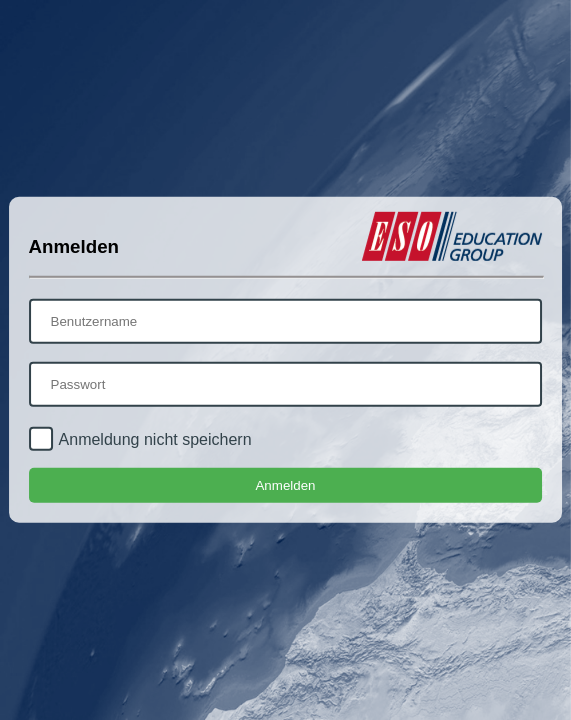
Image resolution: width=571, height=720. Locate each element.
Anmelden (285, 485)
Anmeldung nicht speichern (155, 439)
